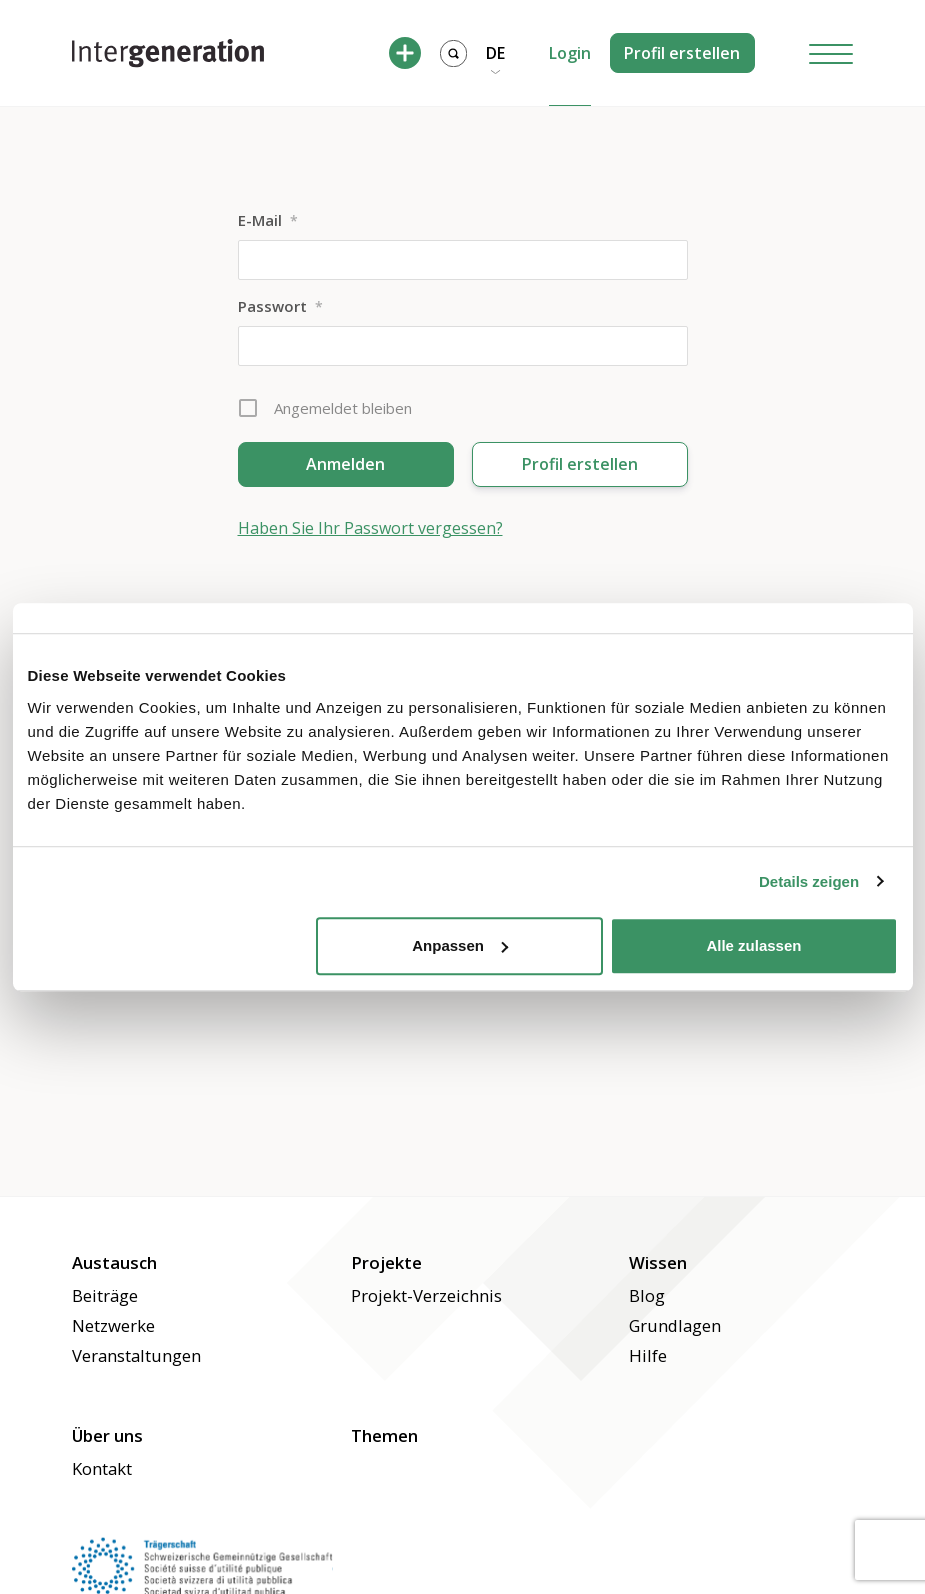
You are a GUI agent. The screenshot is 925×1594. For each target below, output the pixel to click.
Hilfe (648, 1355)
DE (495, 53)
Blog (647, 1295)
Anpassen (460, 945)
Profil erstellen (682, 53)
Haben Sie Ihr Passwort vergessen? (370, 528)
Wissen (658, 1262)
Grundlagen (675, 1325)
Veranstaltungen (136, 1355)
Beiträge (105, 1295)
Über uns (107, 1435)
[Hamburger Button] (831, 53)
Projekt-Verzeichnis (426, 1295)
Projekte (386, 1262)
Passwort (280, 306)
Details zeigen (809, 881)
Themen (384, 1435)
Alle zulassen (753, 945)
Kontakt (102, 1468)
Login (570, 53)
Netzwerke (113, 1325)
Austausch (114, 1262)
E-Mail (268, 220)
